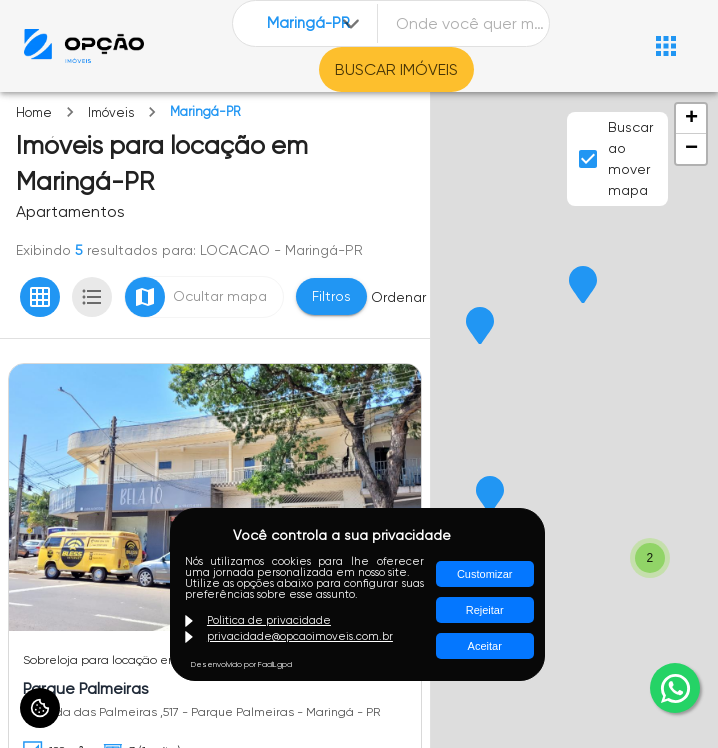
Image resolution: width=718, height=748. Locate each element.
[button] (480, 327)
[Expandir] (351, 24)
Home (34, 112)
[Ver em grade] (40, 297)
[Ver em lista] (92, 297)
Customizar (485, 574)
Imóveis (111, 112)
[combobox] (315, 23)
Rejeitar (485, 610)
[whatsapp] (675, 688)
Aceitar (485, 646)
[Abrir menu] (666, 46)
